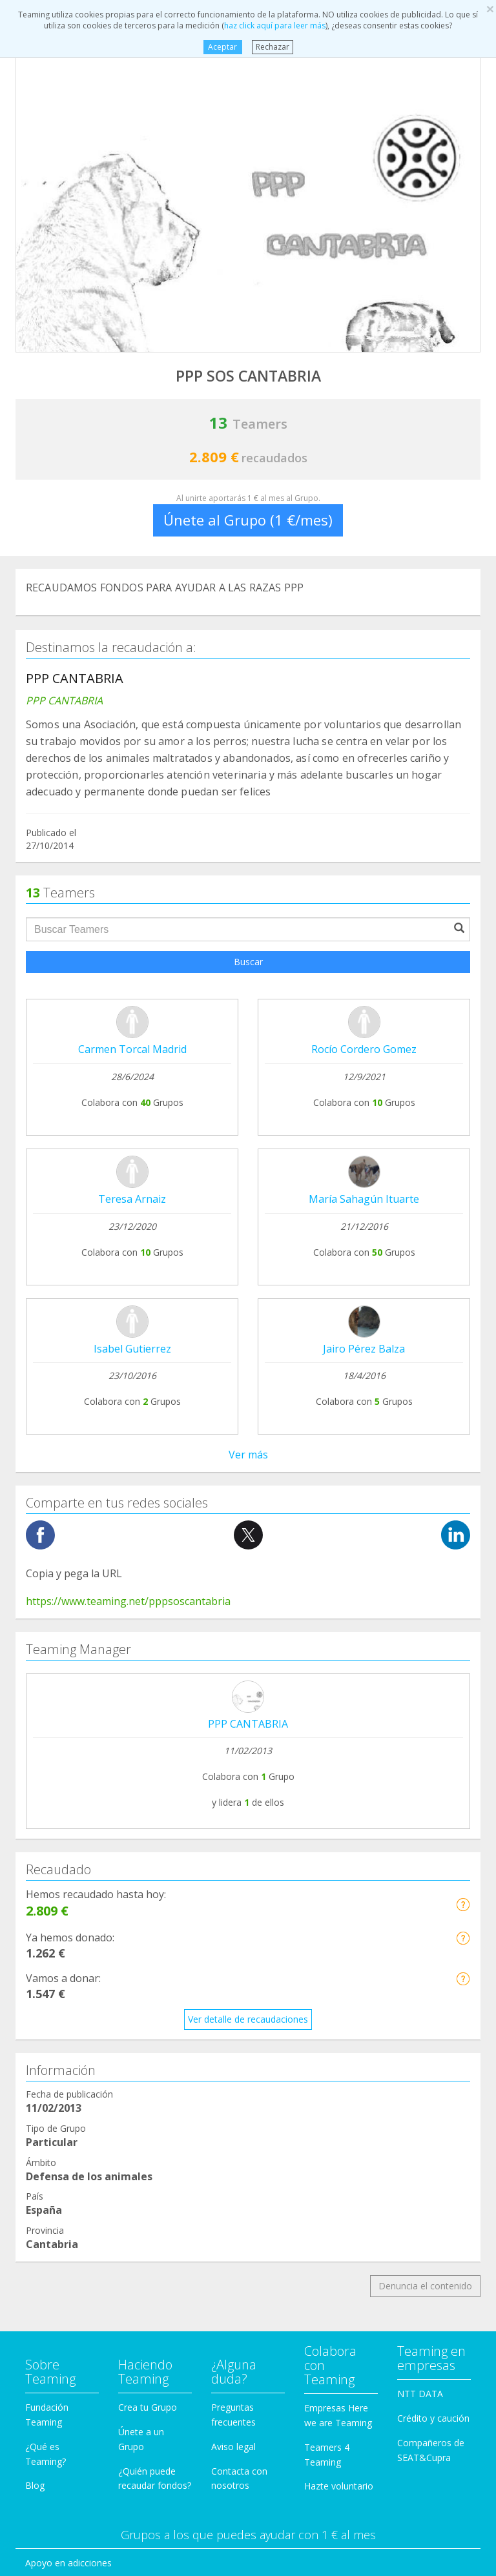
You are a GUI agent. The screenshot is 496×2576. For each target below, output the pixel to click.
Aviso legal (233, 1851)
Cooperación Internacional (80, 2016)
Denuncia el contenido (425, 1690)
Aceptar (222, 46)
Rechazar (272, 46)
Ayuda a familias (59, 2113)
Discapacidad (53, 2064)
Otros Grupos (53, 2235)
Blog (35, 1889)
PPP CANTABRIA (248, 1128)
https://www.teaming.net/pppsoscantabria (128, 1005)
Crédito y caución (433, 1822)
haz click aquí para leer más (275, 25)
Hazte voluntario (338, 1890)
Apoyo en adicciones (68, 1967)
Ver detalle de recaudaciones (248, 1423)
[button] (462, 1309)
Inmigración (49, 2162)
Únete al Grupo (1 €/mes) (248, 519)
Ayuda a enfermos (63, 1991)
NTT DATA (420, 1798)
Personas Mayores (64, 2211)
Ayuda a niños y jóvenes (76, 2138)
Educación (46, 2089)
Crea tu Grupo (147, 1811)
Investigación (52, 2187)
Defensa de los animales (77, 2040)
